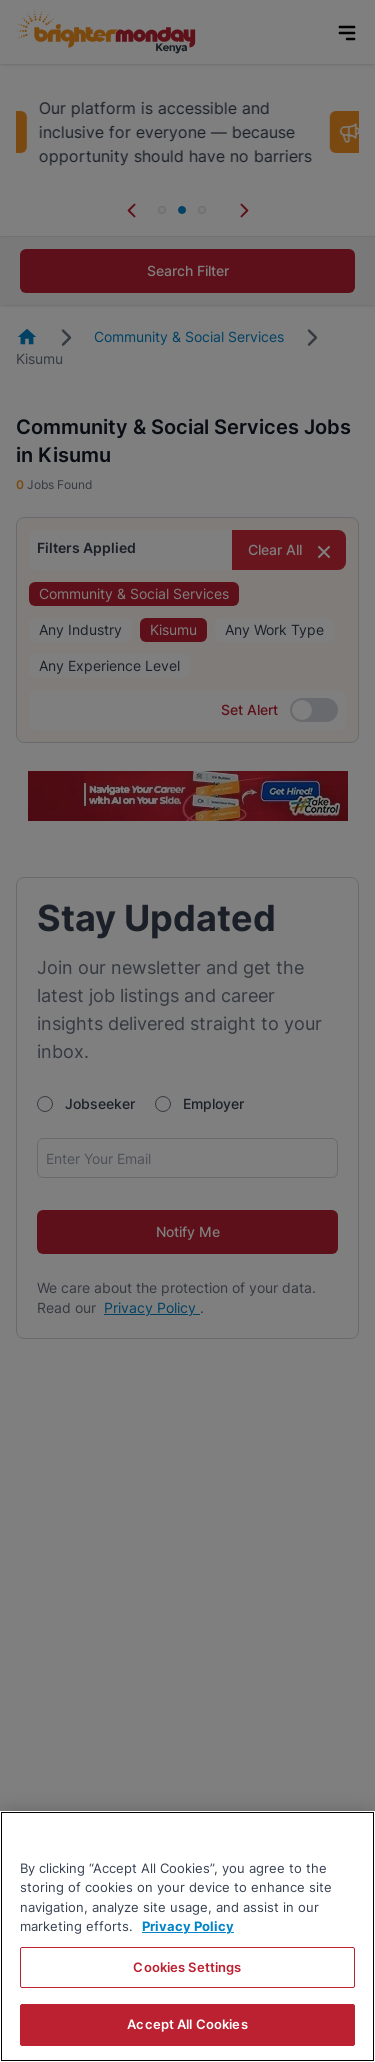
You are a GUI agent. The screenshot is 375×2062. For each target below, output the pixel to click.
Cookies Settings (187, 1967)
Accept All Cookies (187, 2024)
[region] (187, 1936)
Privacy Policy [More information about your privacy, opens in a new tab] (188, 1926)
